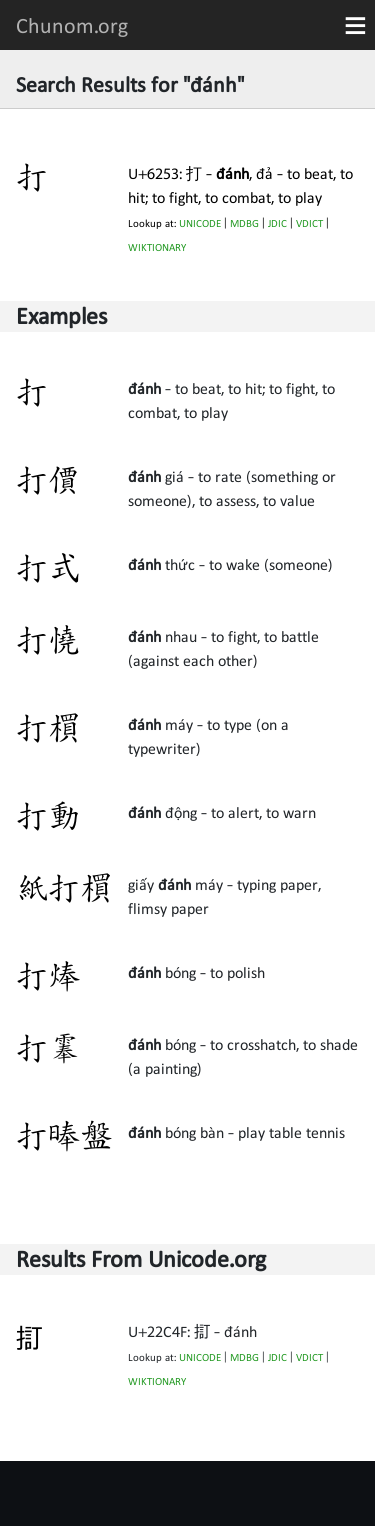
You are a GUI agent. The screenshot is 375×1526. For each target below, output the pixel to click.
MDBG (244, 223)
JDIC (277, 223)
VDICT (309, 223)
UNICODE (200, 223)
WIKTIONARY (157, 247)
